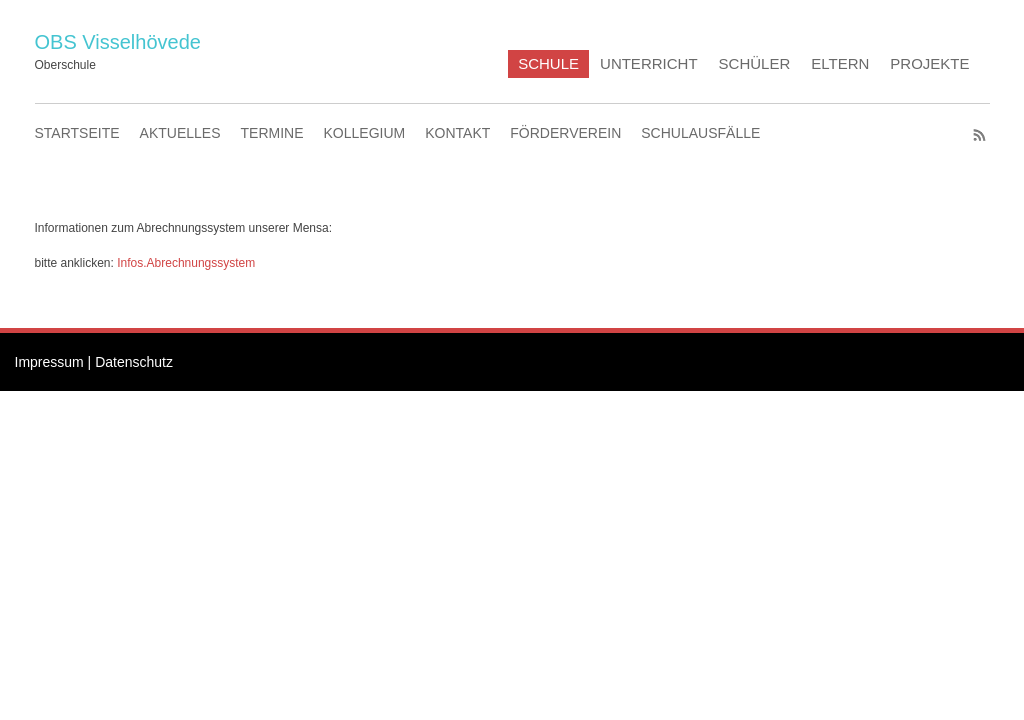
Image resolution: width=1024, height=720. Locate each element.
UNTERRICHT (649, 63)
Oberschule (65, 65)
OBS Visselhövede (118, 42)
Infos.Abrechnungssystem (186, 263)
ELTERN (840, 63)
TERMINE (272, 133)
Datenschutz (134, 362)
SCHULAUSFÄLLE (700, 133)
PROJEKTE (929, 63)
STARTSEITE (77, 133)
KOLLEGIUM (365, 133)
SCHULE (548, 63)
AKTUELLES (180, 133)
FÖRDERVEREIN (565, 133)
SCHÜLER (755, 63)
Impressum (49, 362)
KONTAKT (457, 133)
